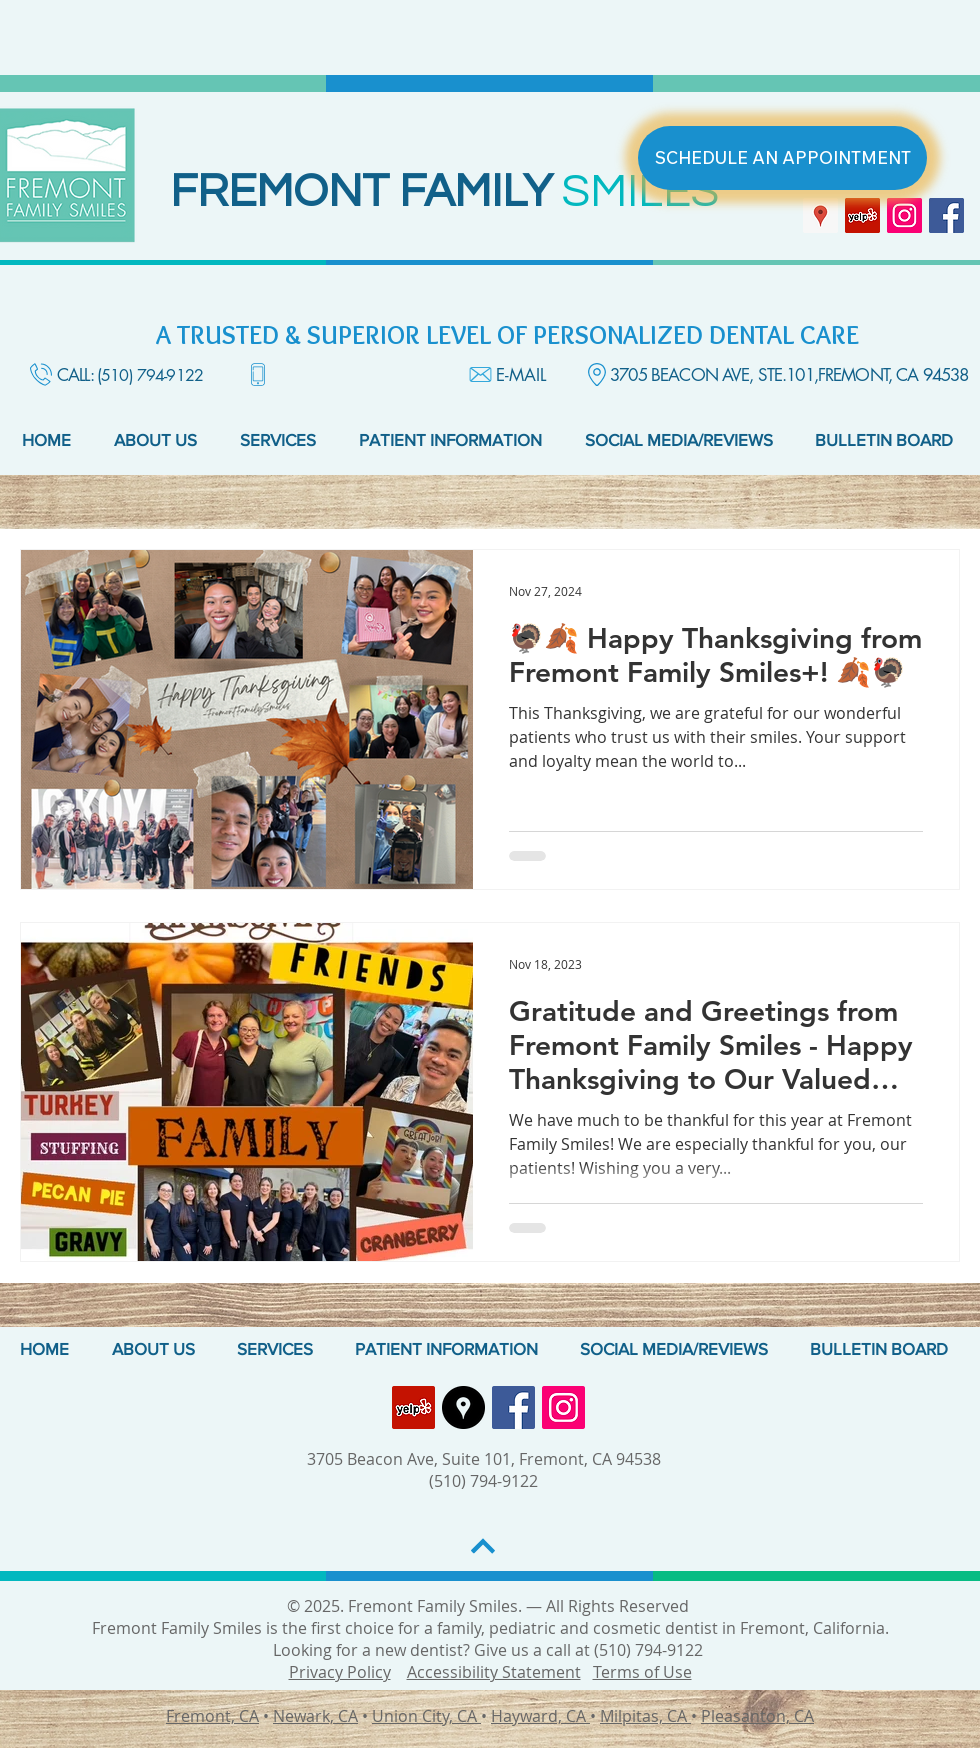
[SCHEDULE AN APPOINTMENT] (782, 158)
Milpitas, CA (645, 1716)
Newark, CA (315, 1716)
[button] (162, 440)
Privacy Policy (340, 1672)
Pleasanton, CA (757, 1716)
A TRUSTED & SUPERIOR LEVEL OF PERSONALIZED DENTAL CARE (507, 335)
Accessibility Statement (494, 1672)
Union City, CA (426, 1716)
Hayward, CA (540, 1716)
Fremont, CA (212, 1716)
